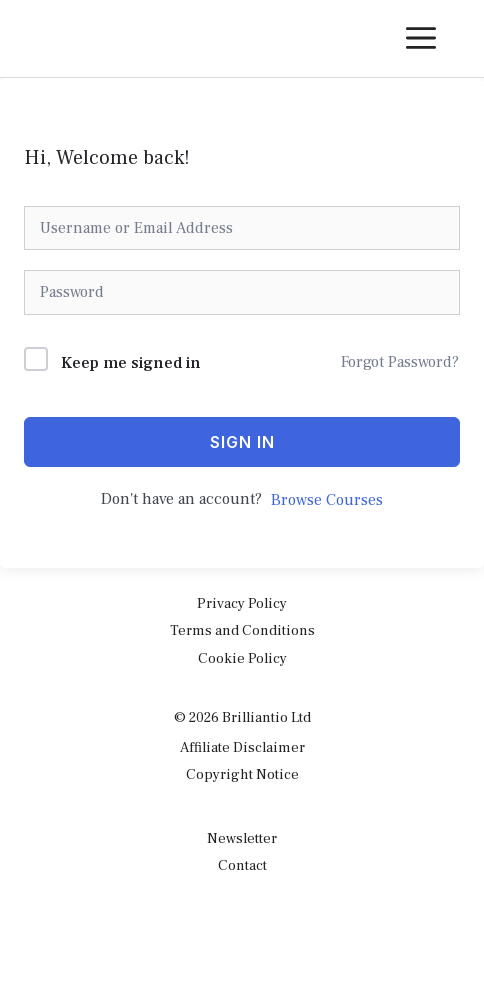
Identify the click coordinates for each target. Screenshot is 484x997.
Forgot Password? (400, 362)
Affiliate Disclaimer (242, 747)
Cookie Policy (242, 658)
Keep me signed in (131, 363)
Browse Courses (327, 500)
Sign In (242, 442)
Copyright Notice (242, 774)
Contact (242, 865)
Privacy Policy (242, 603)
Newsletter (242, 838)
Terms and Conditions (242, 630)
